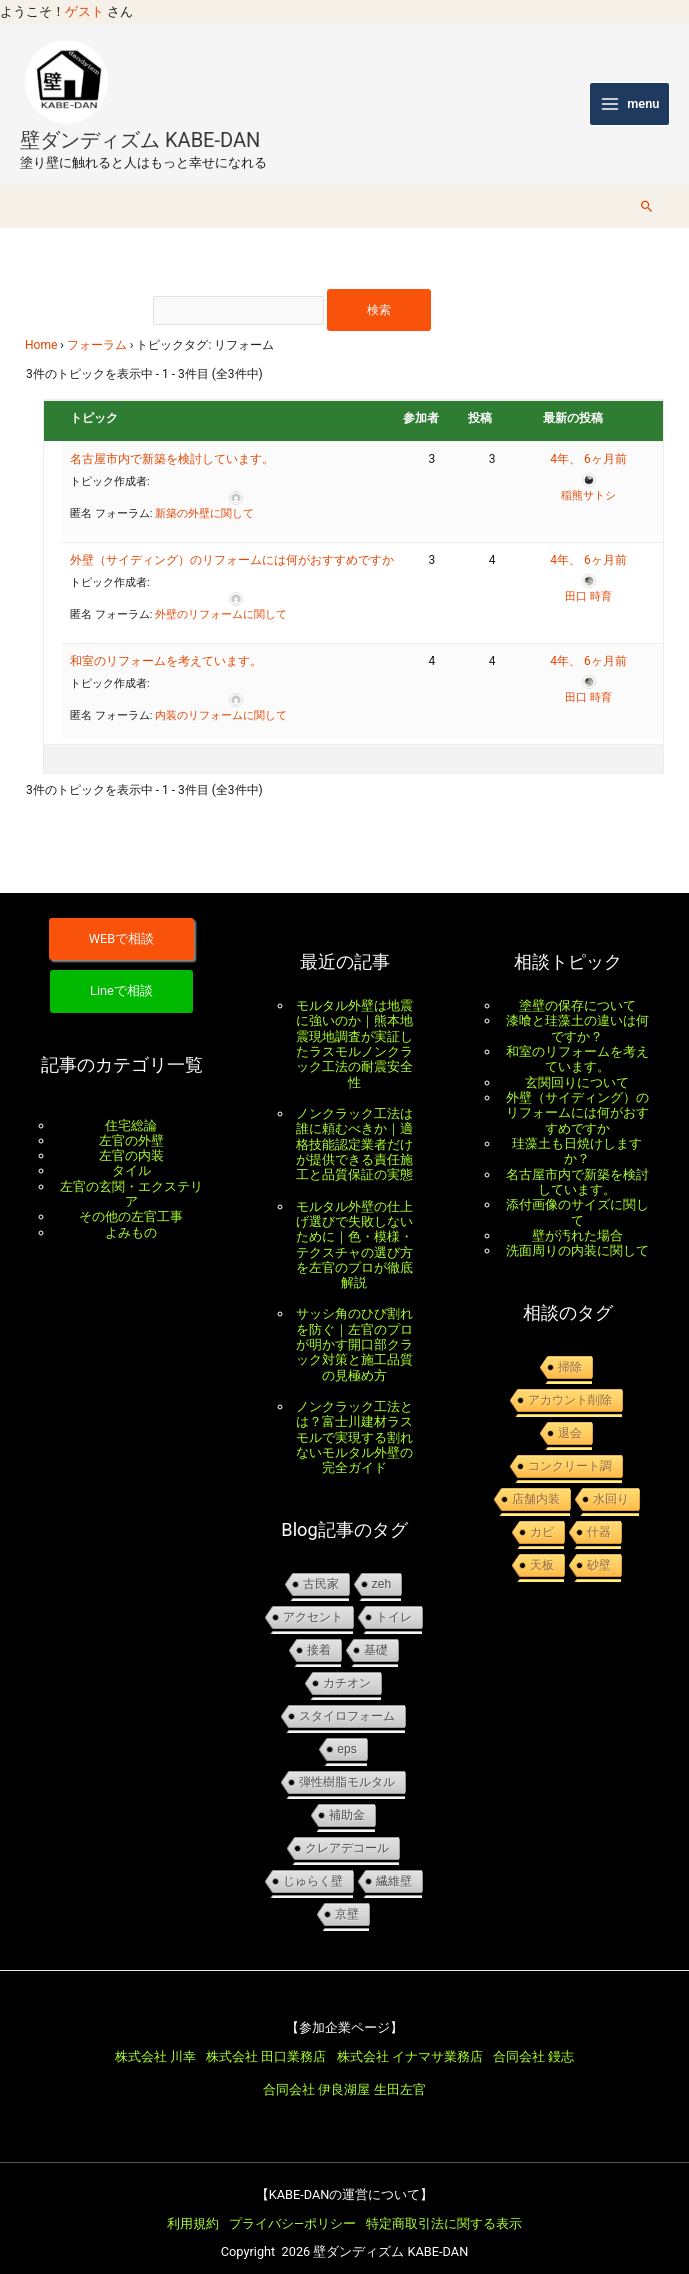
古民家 (321, 1564)
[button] (647, 186)
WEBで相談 (122, 918)
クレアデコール (347, 1828)
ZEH (381, 1564)
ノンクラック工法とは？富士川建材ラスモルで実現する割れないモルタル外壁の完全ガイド (354, 1417)
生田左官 (400, 2069)
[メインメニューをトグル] (629, 94)
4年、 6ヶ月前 (588, 440)
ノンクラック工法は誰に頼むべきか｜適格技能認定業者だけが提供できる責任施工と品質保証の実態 (354, 1124)
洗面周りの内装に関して (577, 1230)
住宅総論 (131, 1105)
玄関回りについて (577, 1062)
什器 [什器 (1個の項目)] (599, 1512)
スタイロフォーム (347, 1696)
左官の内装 (131, 1135)
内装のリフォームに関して (221, 696)
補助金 (347, 1795)
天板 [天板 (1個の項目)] (542, 1545)
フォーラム (97, 326)
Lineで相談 (121, 970)
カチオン (347, 1663)
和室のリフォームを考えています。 (166, 642)
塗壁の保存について (577, 985)
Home (41, 326)
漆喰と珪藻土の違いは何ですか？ (577, 1008)
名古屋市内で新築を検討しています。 (172, 440)
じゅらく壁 (313, 1861)
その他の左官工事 (131, 1196)
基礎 (376, 1630)
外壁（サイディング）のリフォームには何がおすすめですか (232, 541)
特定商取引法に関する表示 (444, 2203)
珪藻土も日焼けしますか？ (577, 1131)
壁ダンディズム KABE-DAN (140, 120)
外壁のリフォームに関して (221, 595)
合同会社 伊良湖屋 (316, 2069)
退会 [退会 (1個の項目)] (570, 1413)
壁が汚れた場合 (577, 1215)
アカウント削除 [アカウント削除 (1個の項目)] (570, 1380)
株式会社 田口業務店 (266, 2036)
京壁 (347, 1894)
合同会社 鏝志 (533, 2036)
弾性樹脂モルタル (347, 1762)
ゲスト (84, 11)
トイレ (394, 1597)
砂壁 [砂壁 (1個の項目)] (599, 1545)
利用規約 (193, 2203)
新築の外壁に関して (204, 494)
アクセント (313, 1597)
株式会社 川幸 (155, 2036)
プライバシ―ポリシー (292, 2203)
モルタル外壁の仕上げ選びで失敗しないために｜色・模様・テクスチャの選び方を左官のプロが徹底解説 (354, 1225)
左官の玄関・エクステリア (131, 1174)
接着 (319, 1630)
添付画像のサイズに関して (577, 1192)
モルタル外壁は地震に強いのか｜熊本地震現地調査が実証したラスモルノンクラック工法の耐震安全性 (354, 1024)
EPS (346, 1729)
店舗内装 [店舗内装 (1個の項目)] (536, 1479)
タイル (131, 1150)
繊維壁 (394, 1861)
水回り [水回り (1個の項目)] (611, 1479)
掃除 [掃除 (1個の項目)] (570, 1347)
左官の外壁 (131, 1120)
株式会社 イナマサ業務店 (410, 2036)
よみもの (131, 1212)
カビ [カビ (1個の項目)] (542, 1512)
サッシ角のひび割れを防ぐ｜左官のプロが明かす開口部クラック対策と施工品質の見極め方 (354, 1324)
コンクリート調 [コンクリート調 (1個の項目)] (570, 1446)
